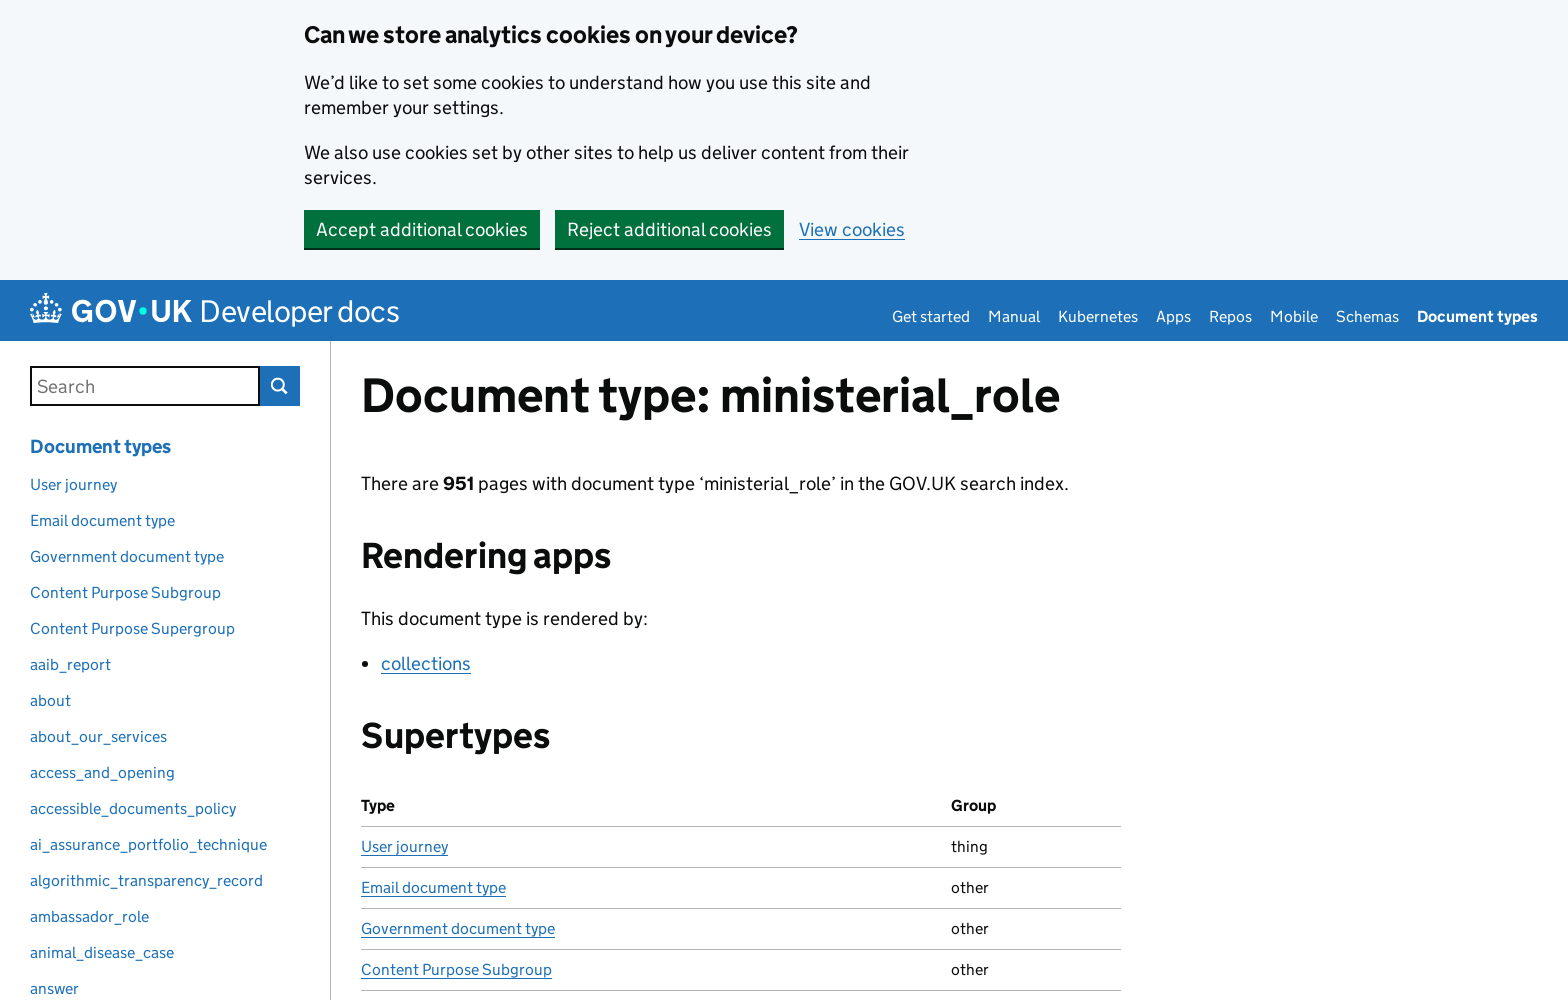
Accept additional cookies (422, 229)
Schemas (1367, 316)
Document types (1477, 316)
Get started (931, 316)
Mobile (1294, 316)
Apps (1173, 316)
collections (426, 663)
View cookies (852, 229)
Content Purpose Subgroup (456, 969)
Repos (1230, 316)
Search (280, 386)
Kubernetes (1098, 316)
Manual (1014, 316)
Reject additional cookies (669, 229)
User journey (404, 846)
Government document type (458, 928)
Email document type (433, 887)
